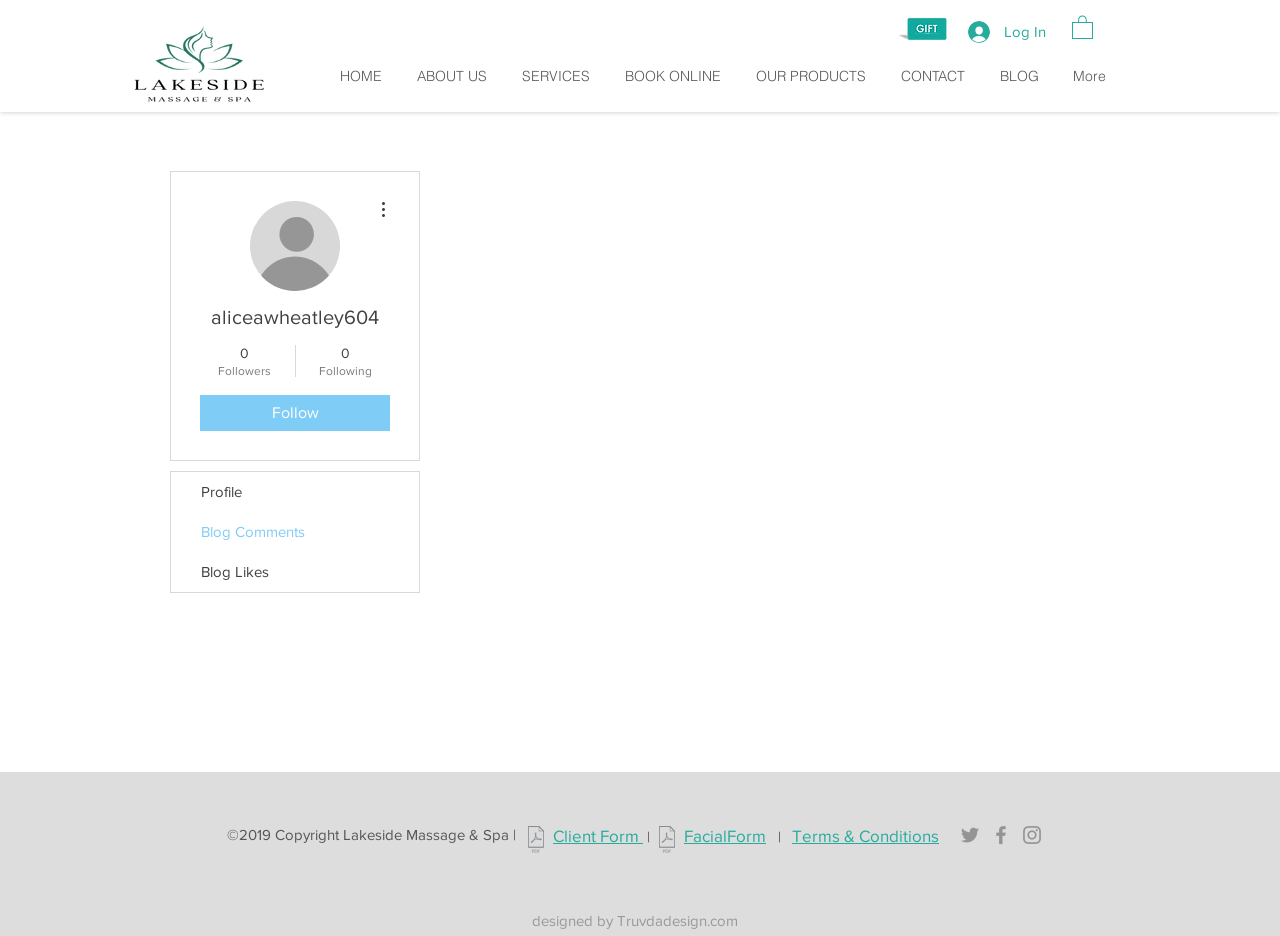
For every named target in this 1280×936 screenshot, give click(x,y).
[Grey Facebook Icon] (1001, 835)
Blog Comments (253, 531)
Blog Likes (235, 571)
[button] (1082, 26)
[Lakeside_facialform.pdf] (667, 842)
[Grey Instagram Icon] (1032, 835)
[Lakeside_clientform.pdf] (536, 842)
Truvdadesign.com (677, 920)
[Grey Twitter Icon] (970, 835)
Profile (221, 491)
